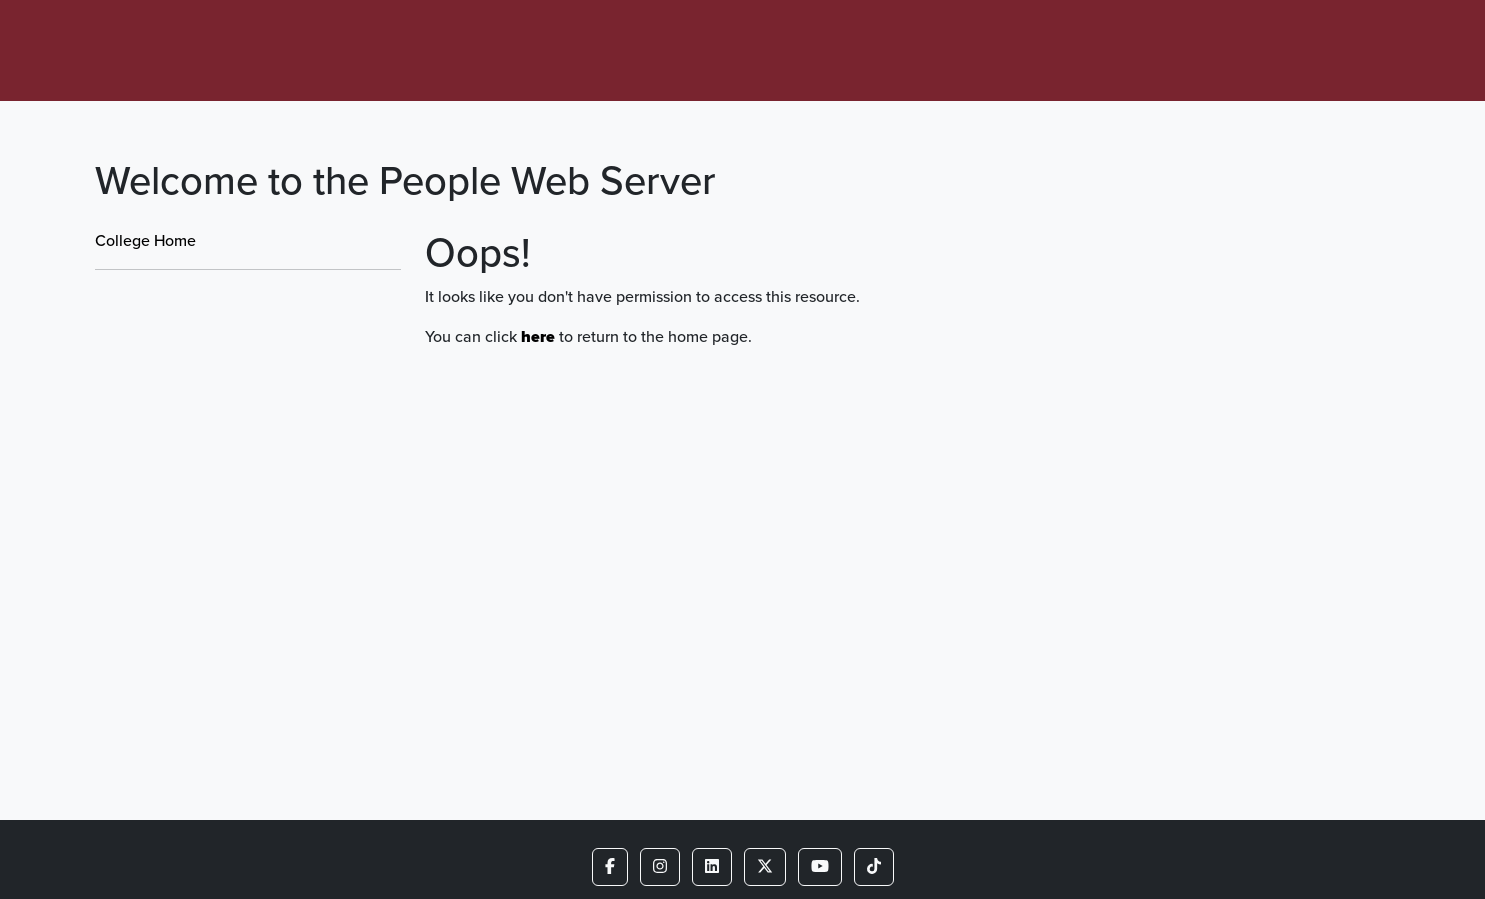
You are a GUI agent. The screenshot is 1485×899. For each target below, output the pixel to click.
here (538, 336)
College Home (145, 240)
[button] (610, 867)
